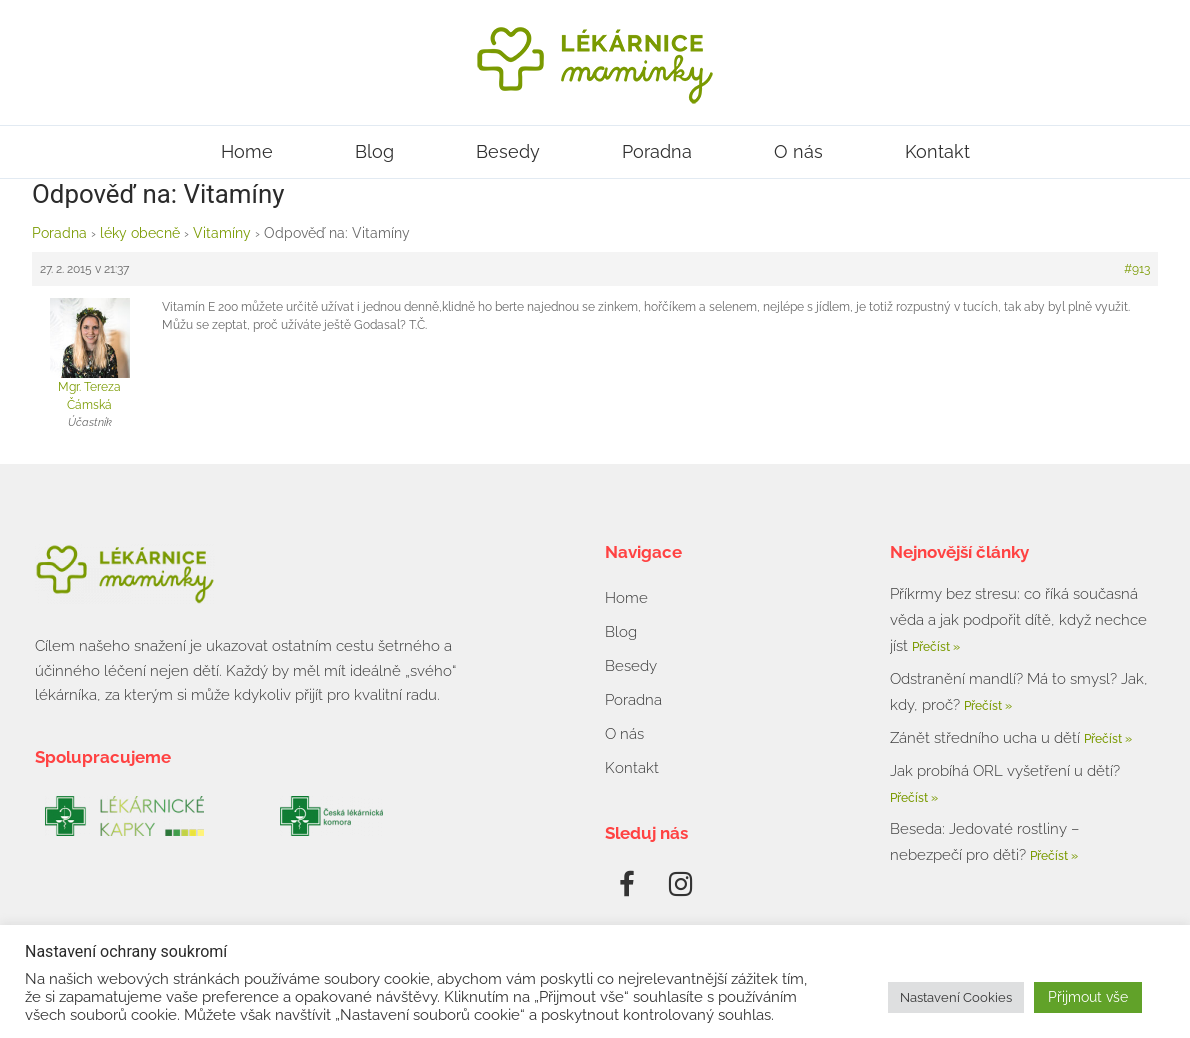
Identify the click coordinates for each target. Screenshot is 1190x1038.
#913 (1137, 269)
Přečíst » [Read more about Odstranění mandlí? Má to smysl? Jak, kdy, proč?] (988, 706)
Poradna (657, 151)
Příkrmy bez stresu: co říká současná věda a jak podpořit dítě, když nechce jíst (1018, 620)
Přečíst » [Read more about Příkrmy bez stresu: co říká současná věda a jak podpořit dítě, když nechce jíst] (936, 647)
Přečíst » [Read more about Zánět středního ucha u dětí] (1108, 739)
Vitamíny (222, 233)
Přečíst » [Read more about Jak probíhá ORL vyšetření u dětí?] (914, 798)
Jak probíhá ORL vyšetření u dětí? (1005, 771)
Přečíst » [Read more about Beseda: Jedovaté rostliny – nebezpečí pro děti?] (1054, 856)
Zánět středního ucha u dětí (987, 738)
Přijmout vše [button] (1088, 997)
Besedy (508, 151)
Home (247, 151)
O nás (798, 151)
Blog (374, 151)
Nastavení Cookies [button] (956, 997)
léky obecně (140, 233)
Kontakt (937, 151)
